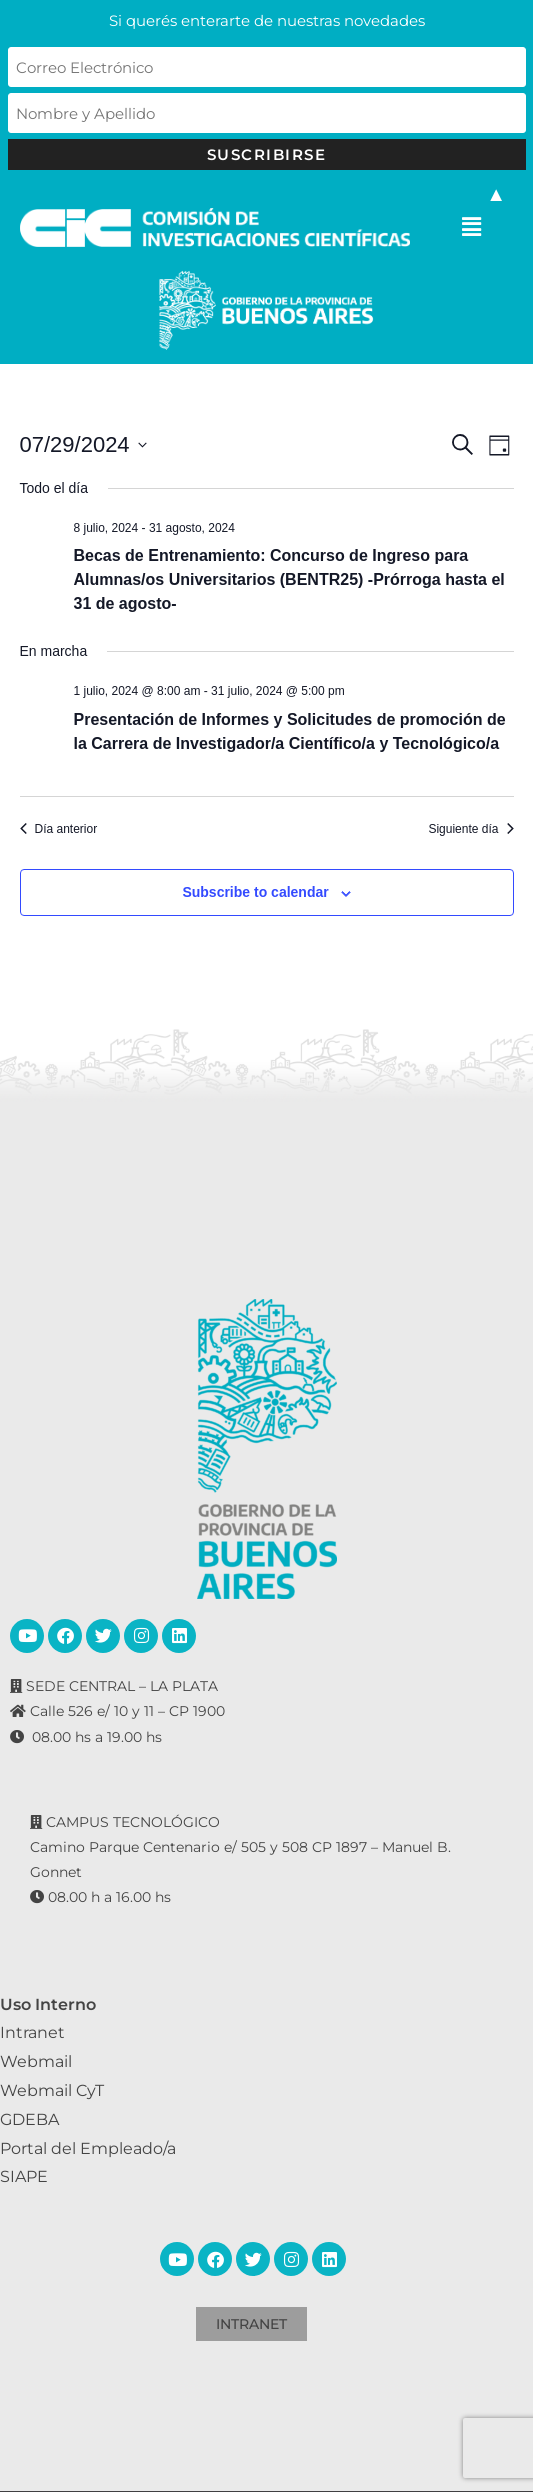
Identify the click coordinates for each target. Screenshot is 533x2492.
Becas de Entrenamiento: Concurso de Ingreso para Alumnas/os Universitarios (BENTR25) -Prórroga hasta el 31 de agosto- (289, 579)
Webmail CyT (52, 2090)
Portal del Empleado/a (88, 2148)
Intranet (32, 2032)
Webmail (36, 2061)
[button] (472, 227)
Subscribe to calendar (255, 892)
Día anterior (59, 829)
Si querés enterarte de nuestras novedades (267, 20)
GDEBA (29, 2119)
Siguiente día (470, 829)
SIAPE (24, 2176)
